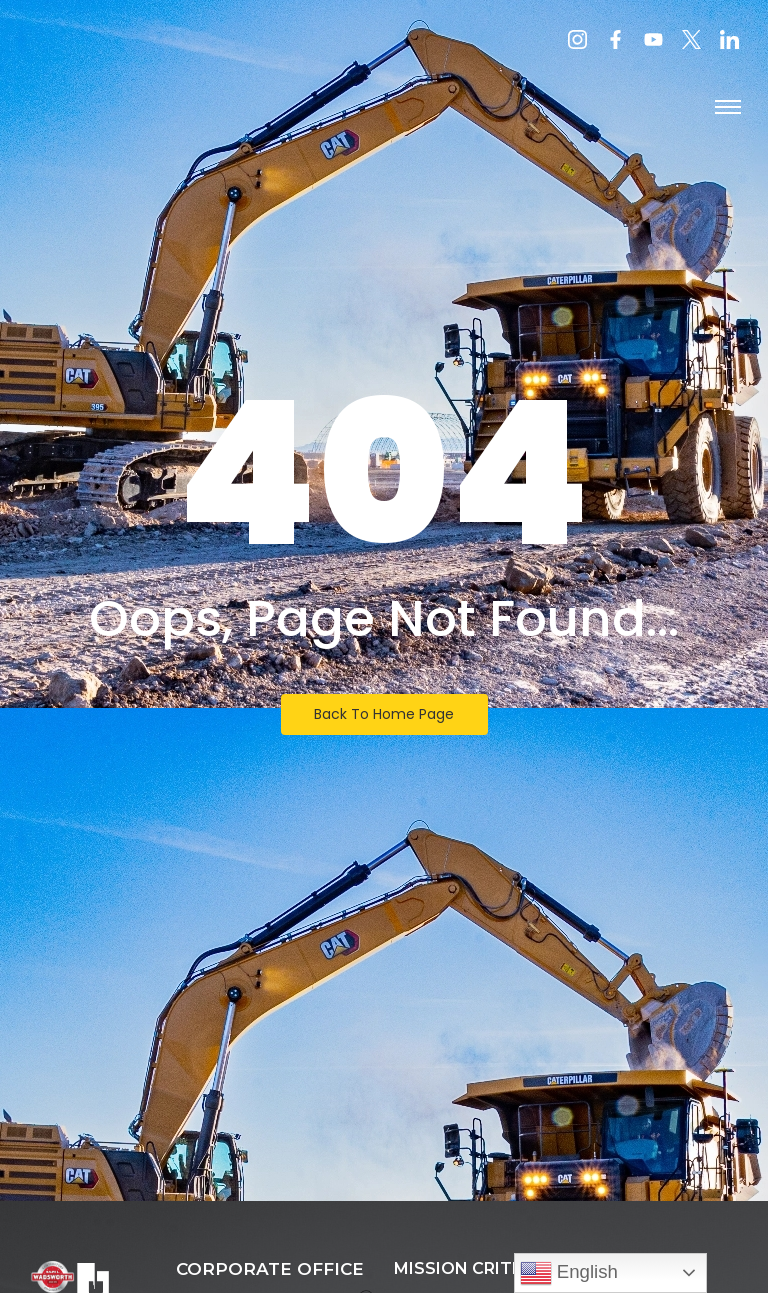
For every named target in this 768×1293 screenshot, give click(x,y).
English (569, 1273)
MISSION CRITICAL (472, 1268)
